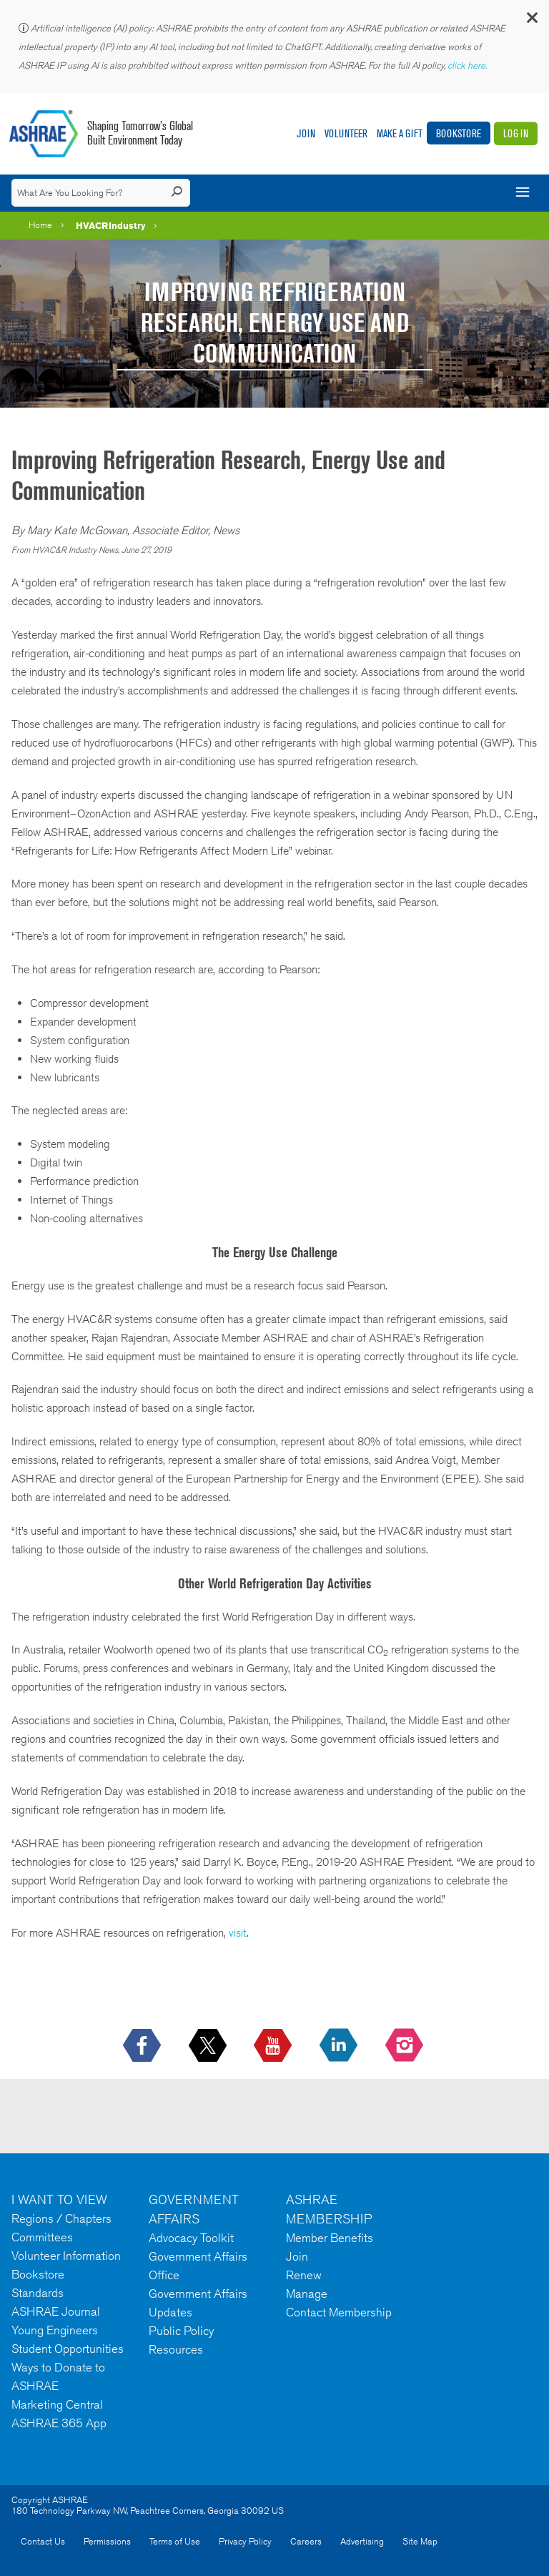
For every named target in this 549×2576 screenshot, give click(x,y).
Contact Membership (339, 2312)
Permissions (107, 2541)
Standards (37, 2293)
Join (306, 133)
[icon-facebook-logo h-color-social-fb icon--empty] (143, 2046)
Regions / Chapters (61, 2218)
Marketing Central (57, 2404)
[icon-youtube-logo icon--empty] (274, 2046)
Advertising (362, 2541)
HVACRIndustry (111, 225)
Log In (515, 133)
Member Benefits (329, 2238)
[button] (531, 21)
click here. (468, 65)
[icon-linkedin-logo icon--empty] (340, 2046)
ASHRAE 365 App (59, 2423)
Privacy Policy (245, 2541)
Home (40, 225)
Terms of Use (174, 2541)
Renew (304, 2275)
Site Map (419, 2541)
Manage (306, 2293)
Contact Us (43, 2541)
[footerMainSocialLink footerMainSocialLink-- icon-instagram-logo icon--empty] (406, 2046)
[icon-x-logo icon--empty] (209, 2046)
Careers (306, 2541)
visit (238, 1933)
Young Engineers (54, 2330)
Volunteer (346, 133)
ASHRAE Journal (55, 2311)
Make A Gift (399, 133)
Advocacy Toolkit (191, 2238)
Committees (42, 2237)
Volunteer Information (66, 2255)
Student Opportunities (67, 2348)
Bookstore (458, 133)
